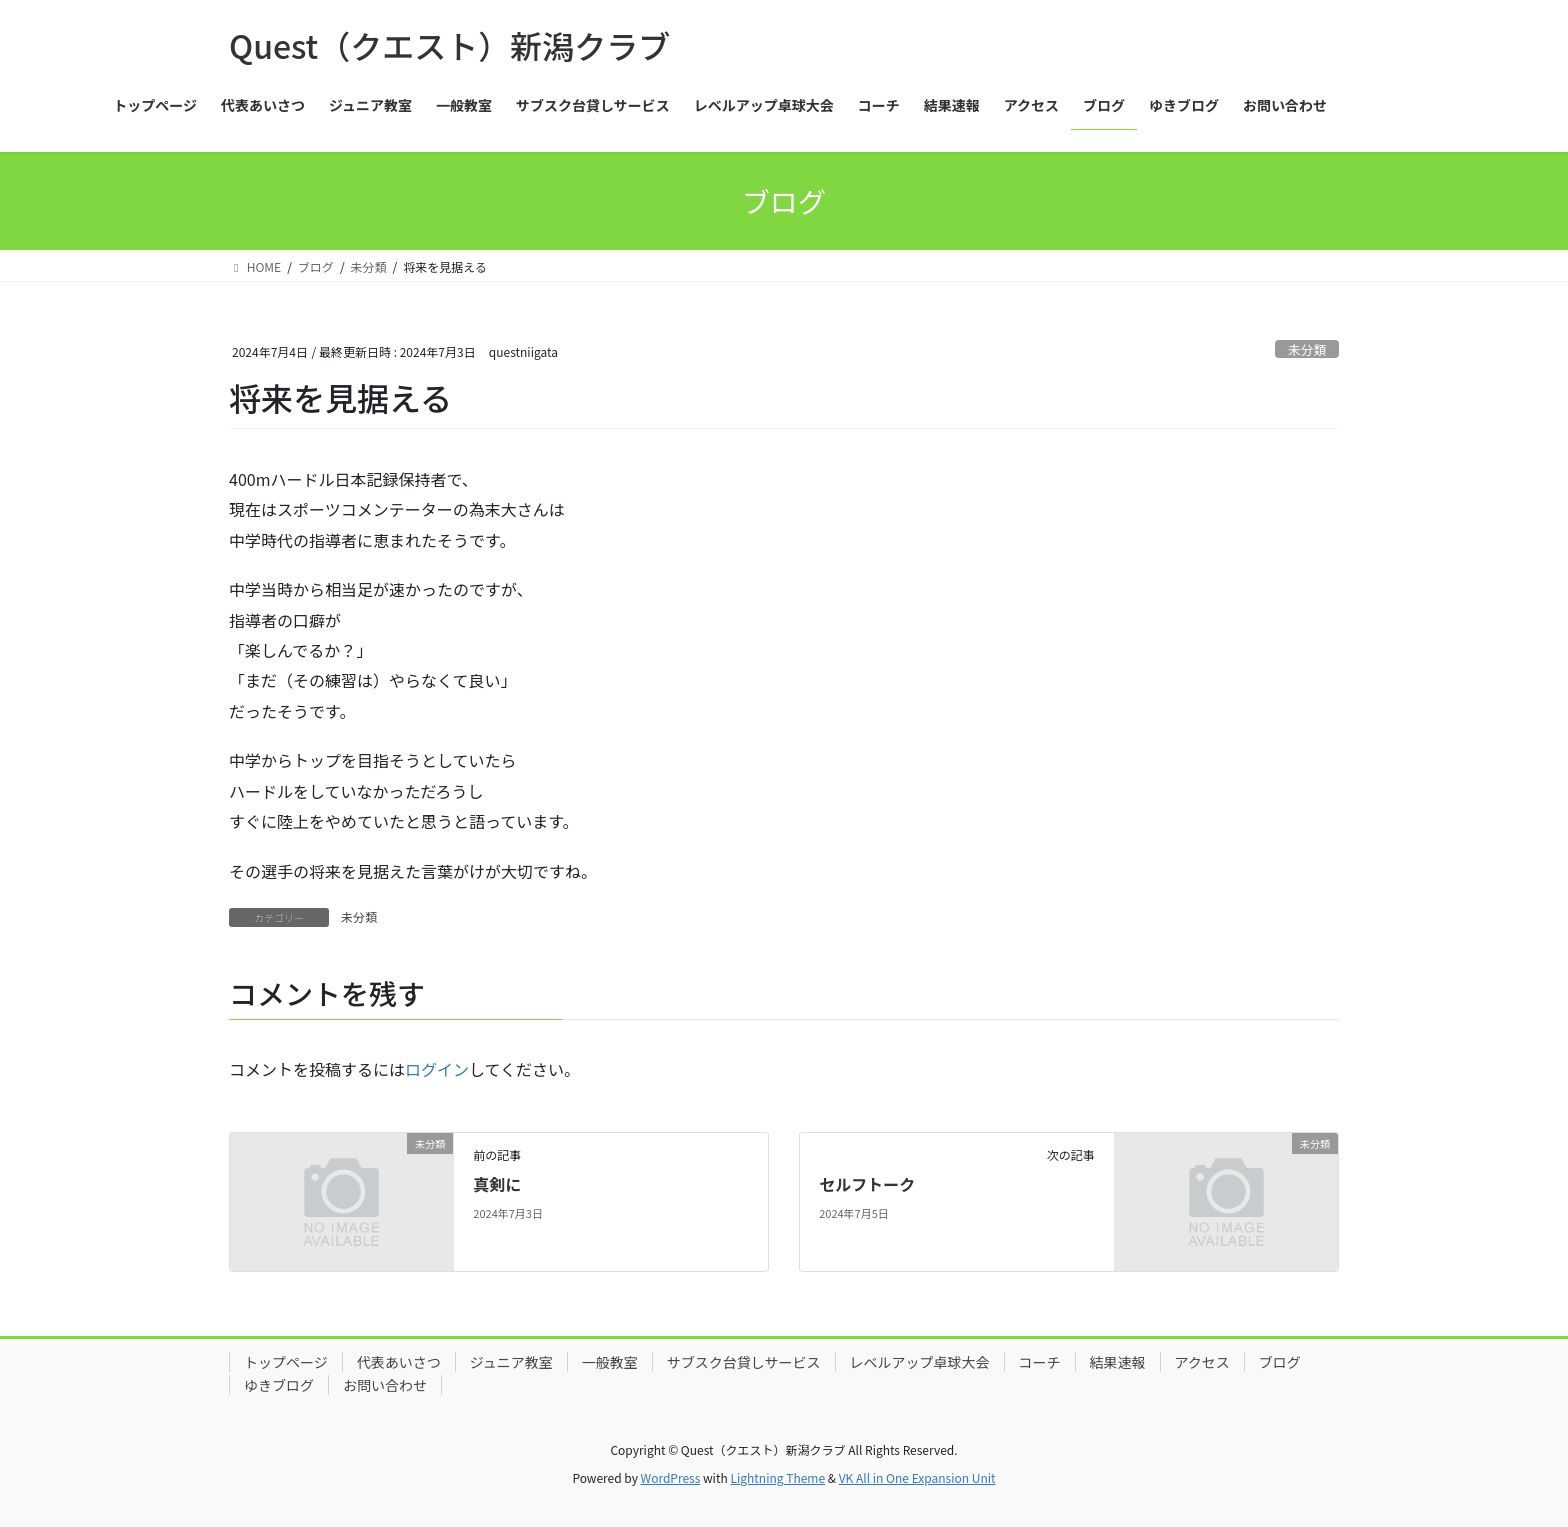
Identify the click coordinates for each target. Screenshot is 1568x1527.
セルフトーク (867, 1184)
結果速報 (1118, 1362)
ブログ (1280, 1362)
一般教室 (610, 1362)
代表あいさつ (399, 1362)
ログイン (437, 1069)
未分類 (1307, 349)
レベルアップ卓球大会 (920, 1362)
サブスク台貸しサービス (744, 1362)
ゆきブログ (279, 1385)
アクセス (1202, 1362)
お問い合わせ (385, 1385)
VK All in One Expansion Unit (917, 1477)
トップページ (286, 1362)
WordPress (671, 1477)
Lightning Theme (777, 1477)
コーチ (1040, 1362)
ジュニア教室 (511, 1362)
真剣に (497, 1184)
